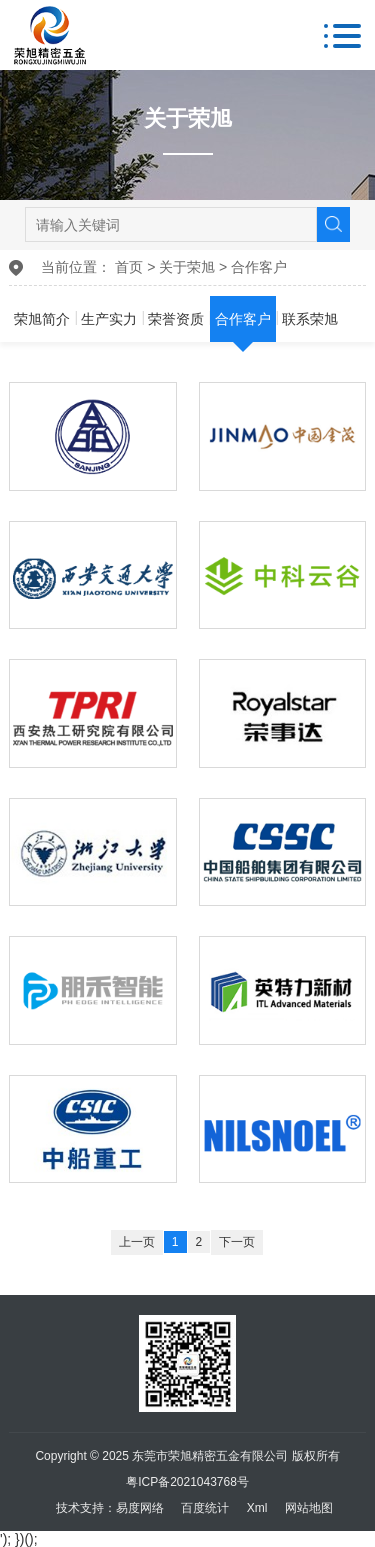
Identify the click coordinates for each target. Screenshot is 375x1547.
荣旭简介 (42, 319)
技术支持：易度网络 (110, 1508)
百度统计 (205, 1508)
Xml (257, 1508)
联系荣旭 (310, 319)
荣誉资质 (176, 319)
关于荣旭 (187, 267)
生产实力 (109, 319)
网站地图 (309, 1508)
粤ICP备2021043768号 (187, 1482)
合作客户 (259, 267)
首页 (129, 267)
